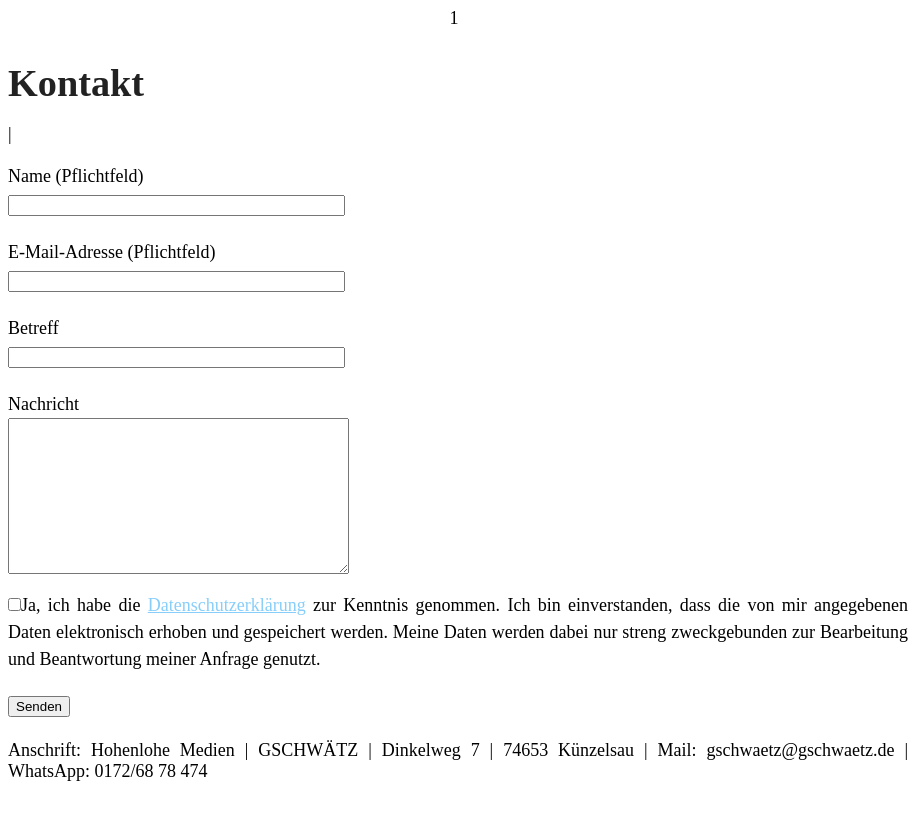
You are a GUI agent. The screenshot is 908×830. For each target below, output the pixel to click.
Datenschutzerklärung (227, 635)
